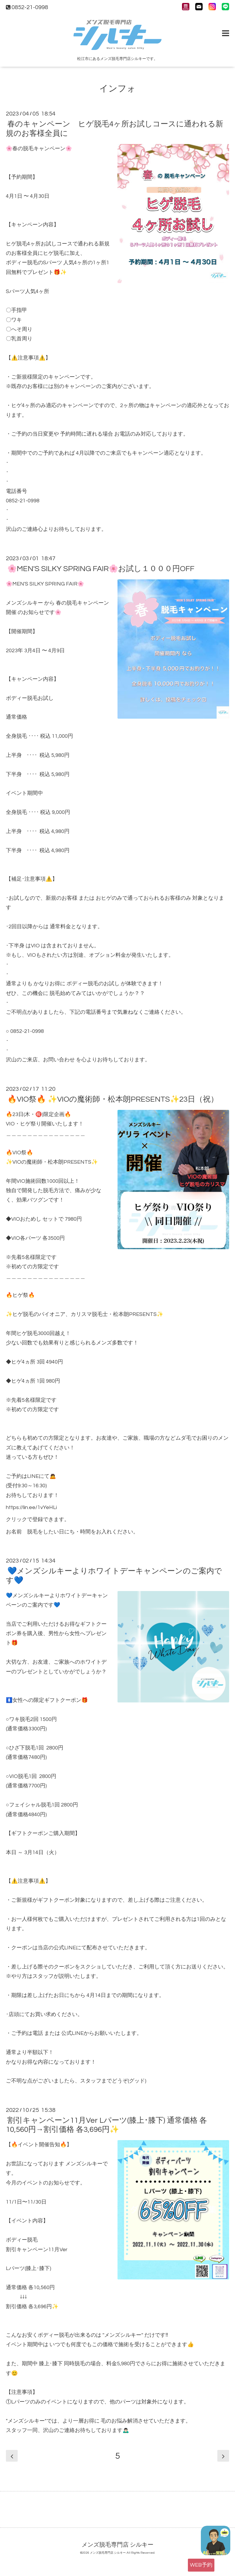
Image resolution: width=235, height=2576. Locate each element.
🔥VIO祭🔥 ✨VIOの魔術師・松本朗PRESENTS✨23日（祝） (112, 1099)
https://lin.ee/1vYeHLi (31, 1507)
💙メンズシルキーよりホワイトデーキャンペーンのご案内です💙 (114, 1575)
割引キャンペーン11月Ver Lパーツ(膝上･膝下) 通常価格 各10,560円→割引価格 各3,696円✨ (106, 2125)
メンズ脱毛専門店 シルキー (117, 2545)
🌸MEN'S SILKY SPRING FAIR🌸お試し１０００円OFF (100, 569)
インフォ (117, 88)
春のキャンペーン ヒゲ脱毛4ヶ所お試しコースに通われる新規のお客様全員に (114, 128)
